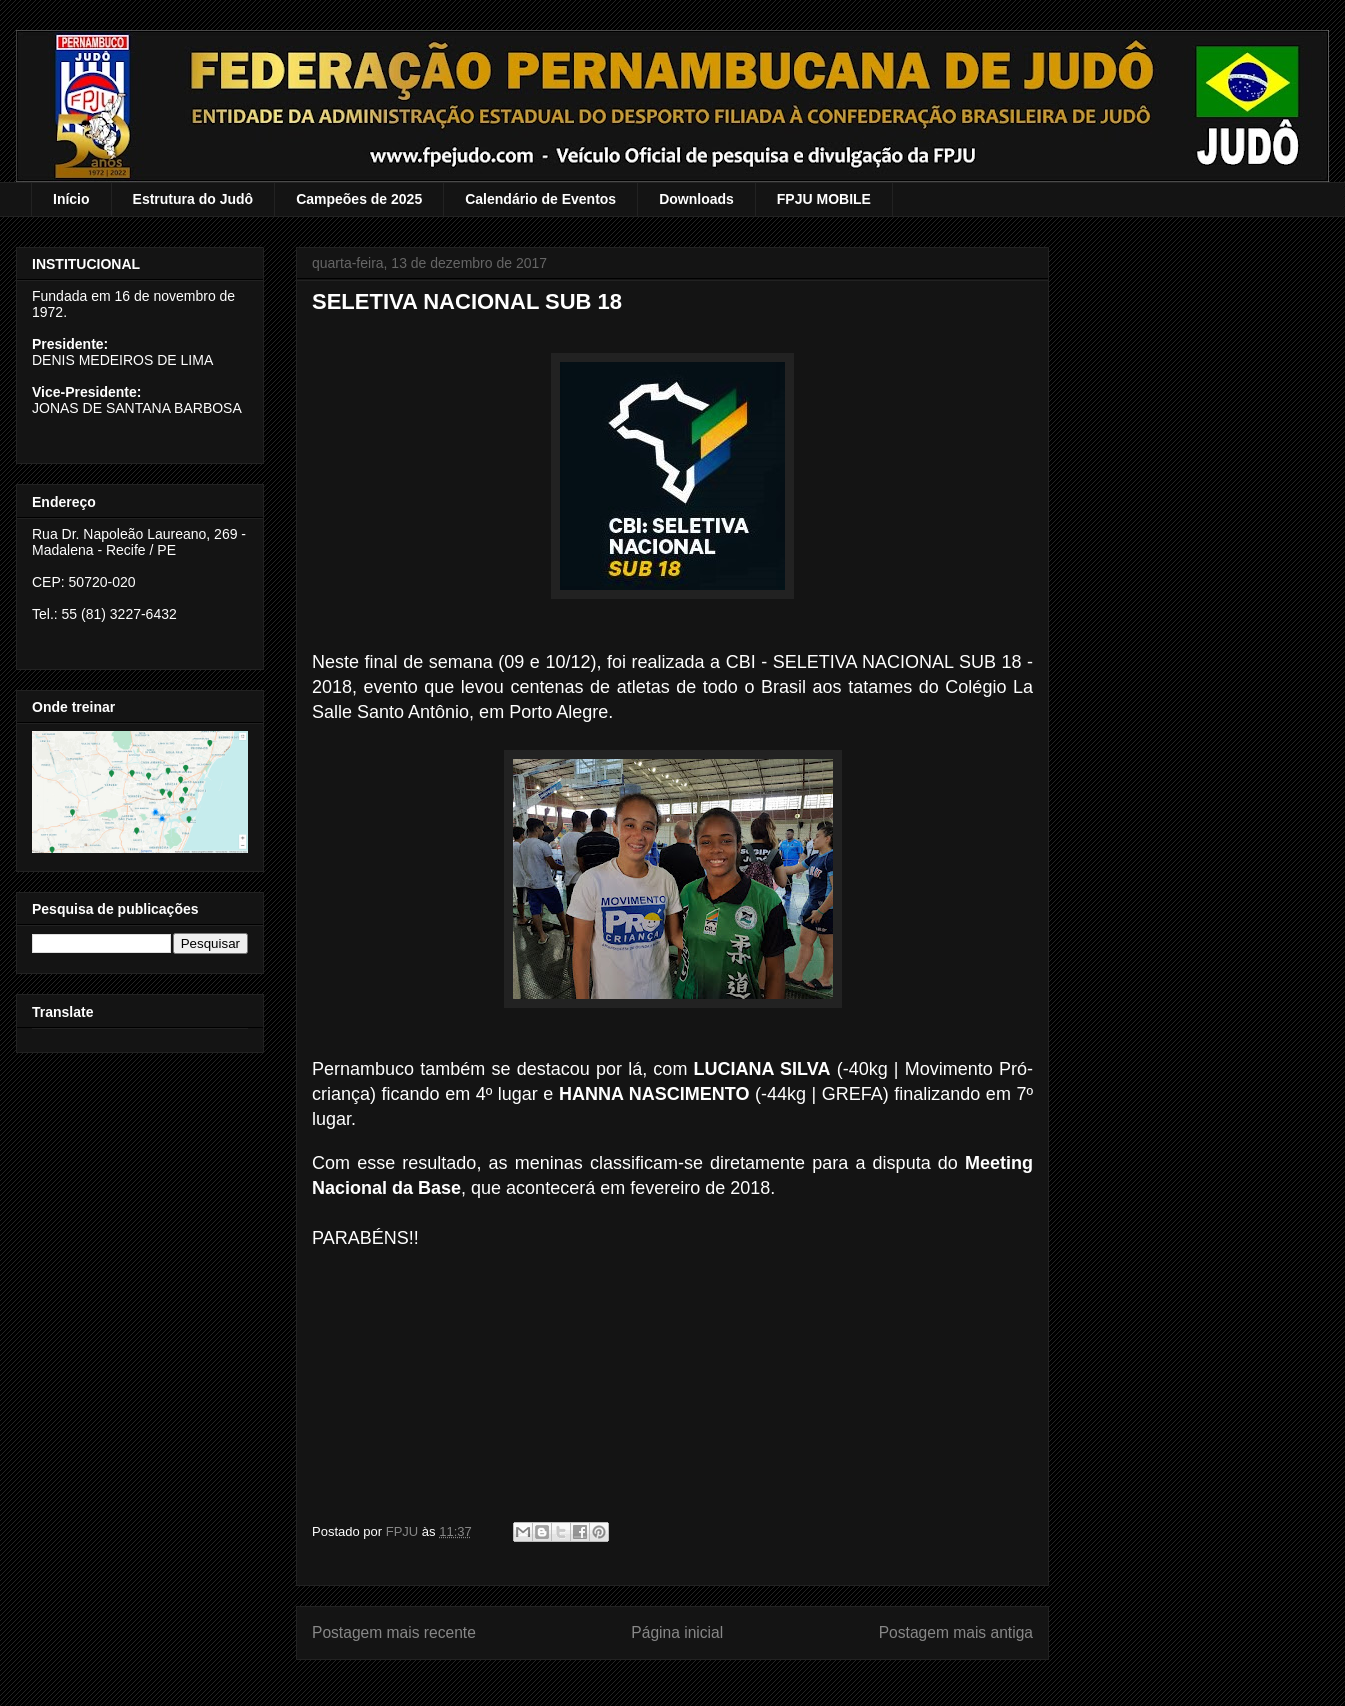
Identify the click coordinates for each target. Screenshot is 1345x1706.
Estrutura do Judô (193, 199)
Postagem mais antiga (956, 1632)
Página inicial (677, 1632)
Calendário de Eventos (540, 199)
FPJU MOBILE (824, 199)
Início (71, 199)
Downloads (696, 199)
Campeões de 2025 (359, 199)
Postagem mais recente (394, 1632)
